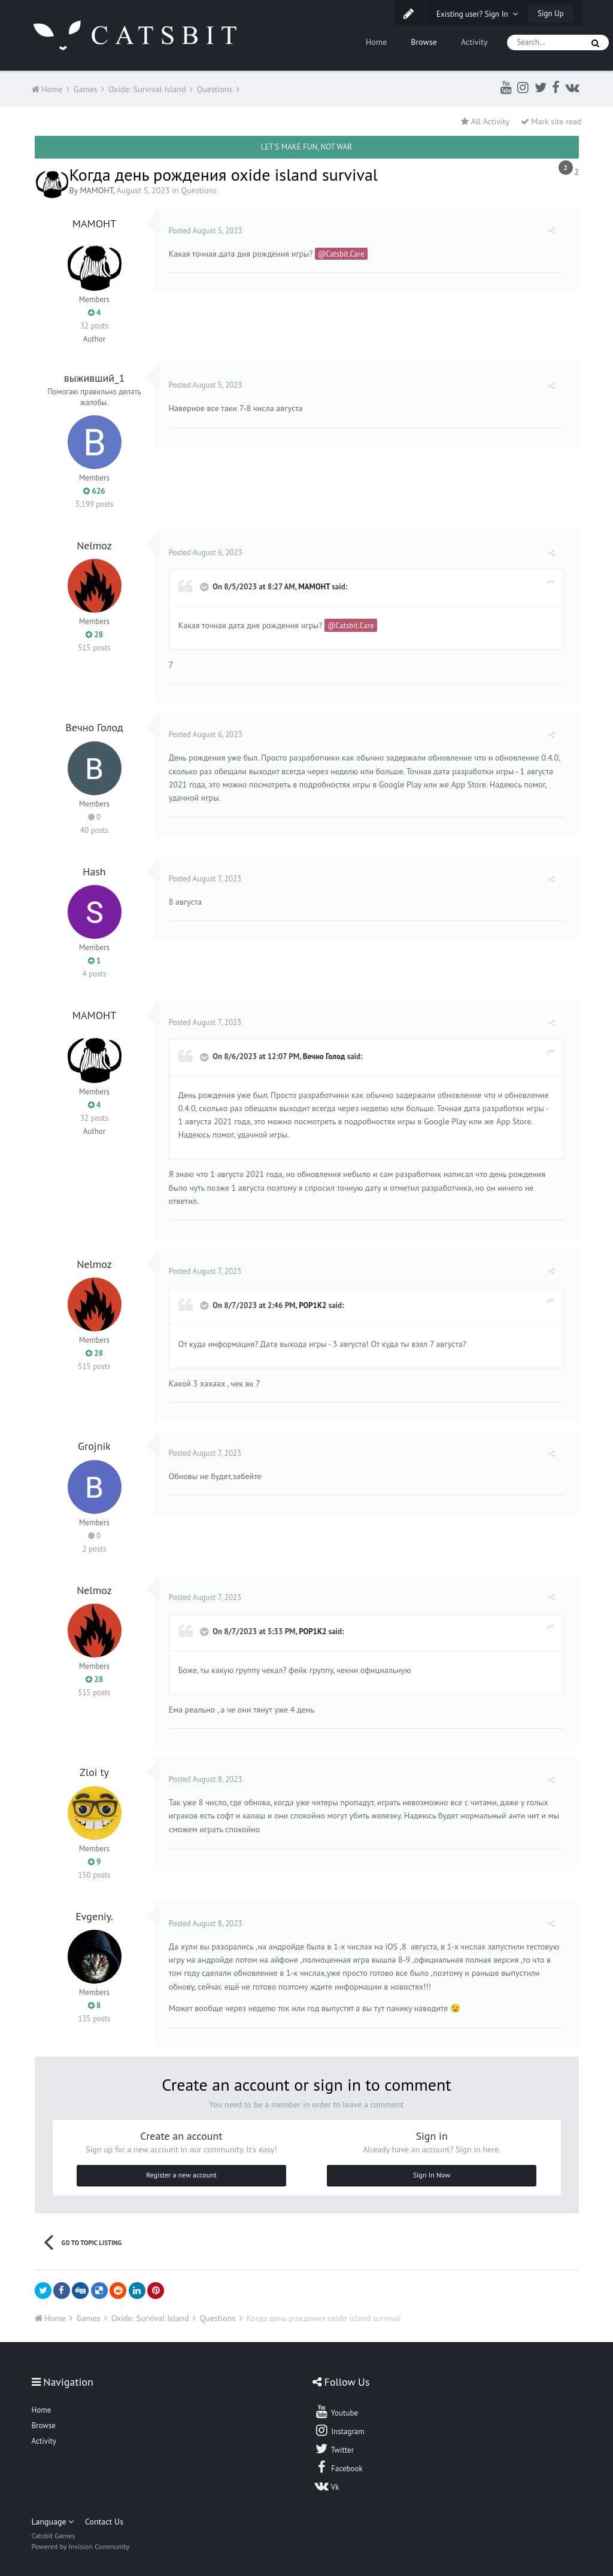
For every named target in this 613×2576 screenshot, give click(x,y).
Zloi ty (94, 1772)
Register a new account (181, 2174)
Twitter (334, 2448)
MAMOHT (96, 190)
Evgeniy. (94, 1916)
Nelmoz (94, 545)
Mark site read (551, 121)
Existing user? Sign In (477, 14)
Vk (326, 2485)
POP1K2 (316, 1305)
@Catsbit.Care (344, 253)
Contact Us (104, 2521)
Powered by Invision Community (81, 2546)
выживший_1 (94, 378)
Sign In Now (431, 2174)
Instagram (339, 2430)
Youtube (336, 2411)
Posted (209, 231)
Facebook (338, 2467)
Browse (424, 42)
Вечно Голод (94, 727)
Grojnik (94, 1446)
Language (53, 2521)
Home (376, 42)
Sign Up (550, 13)
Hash (94, 871)
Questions (199, 190)
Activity (474, 42)
